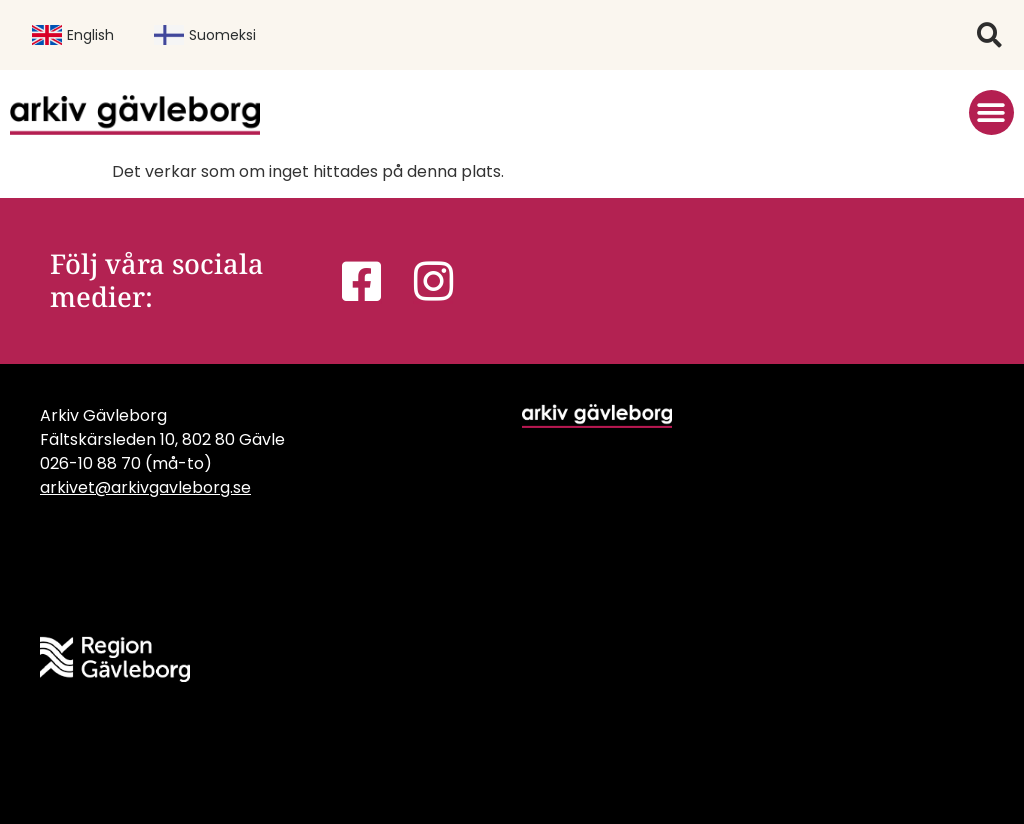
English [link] (73, 35)
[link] (135, 114)
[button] (989, 35)
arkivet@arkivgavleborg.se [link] (145, 487)
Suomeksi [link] (205, 35)
